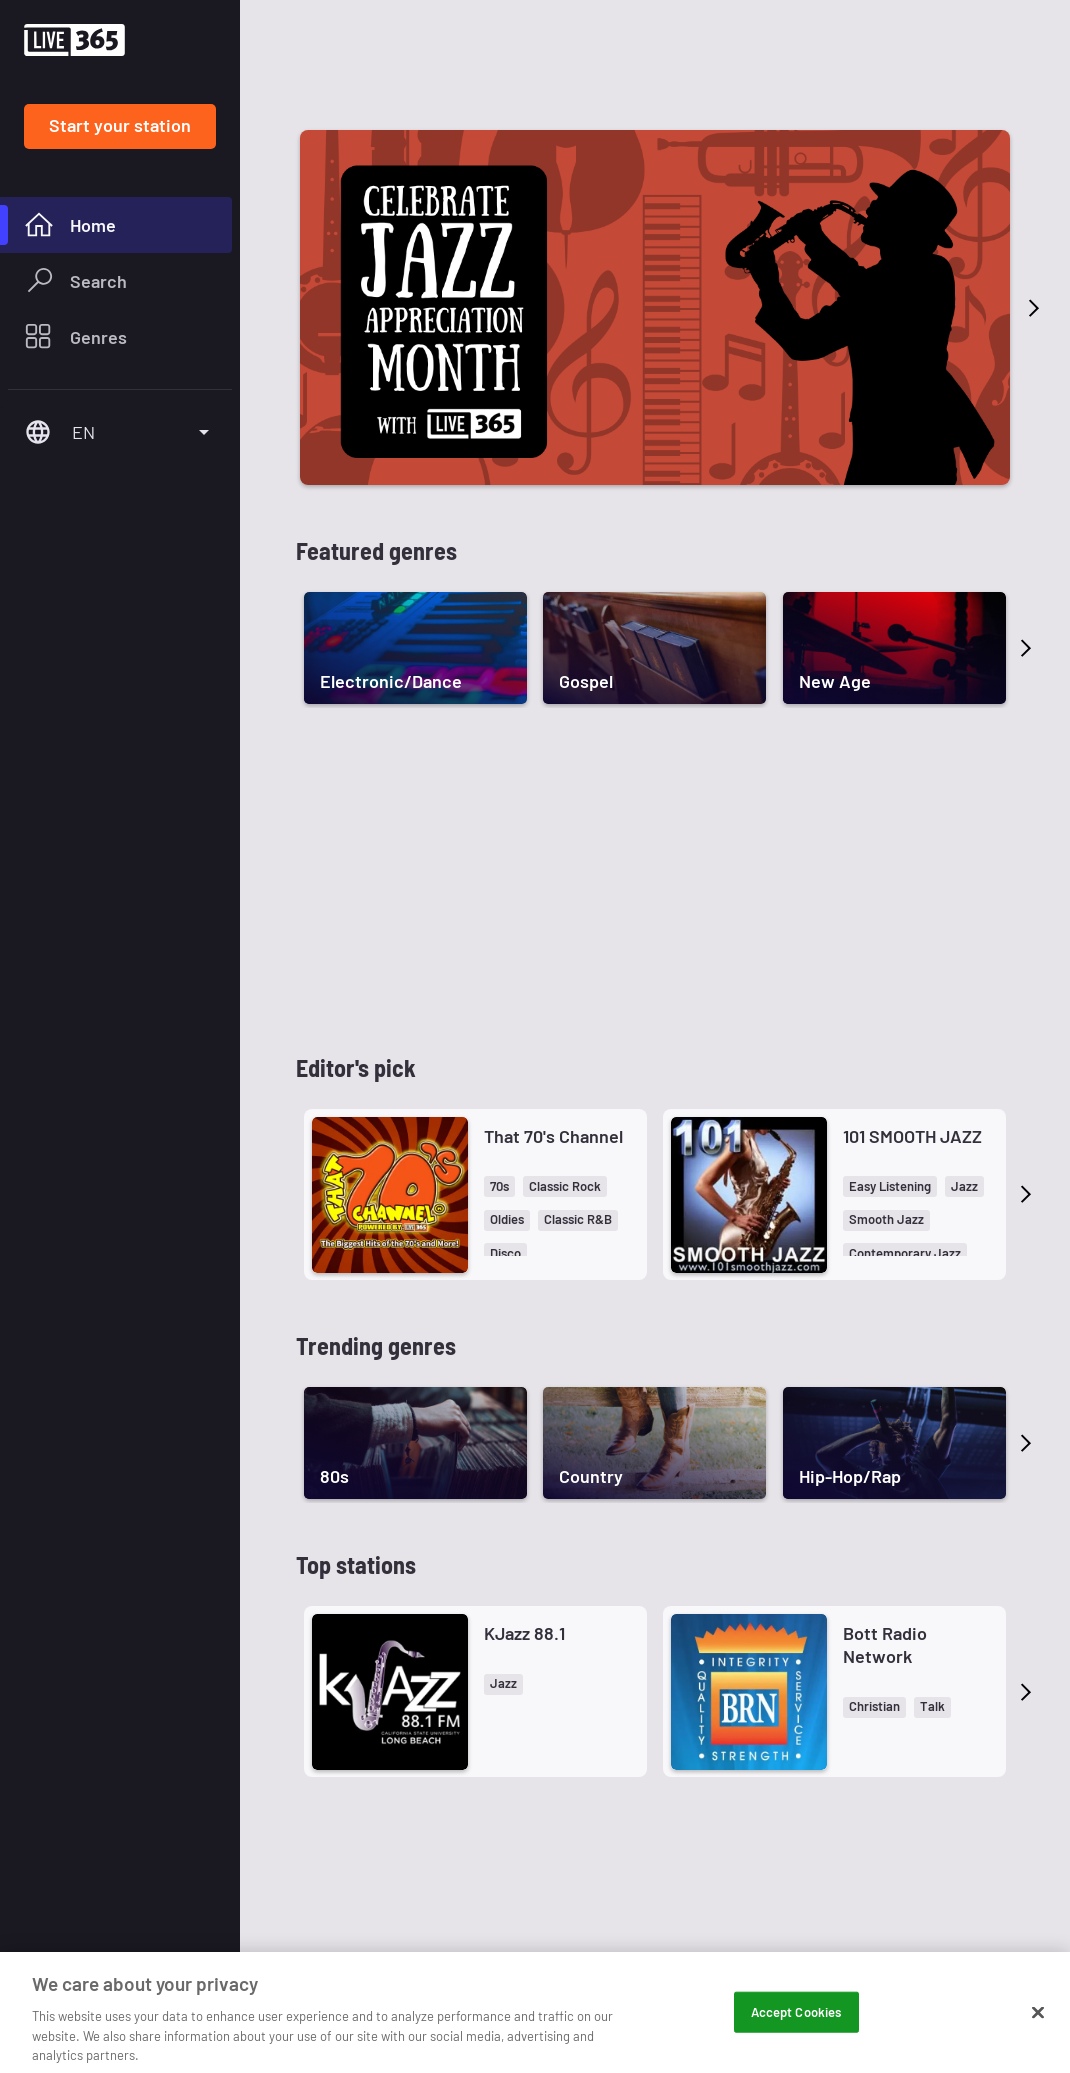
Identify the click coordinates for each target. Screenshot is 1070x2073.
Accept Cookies (796, 2049)
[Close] (1038, 2050)
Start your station (120, 125)
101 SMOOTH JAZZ (912, 1136)
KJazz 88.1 (524, 1633)
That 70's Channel (553, 1136)
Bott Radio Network (885, 1644)
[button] (499, 1186)
